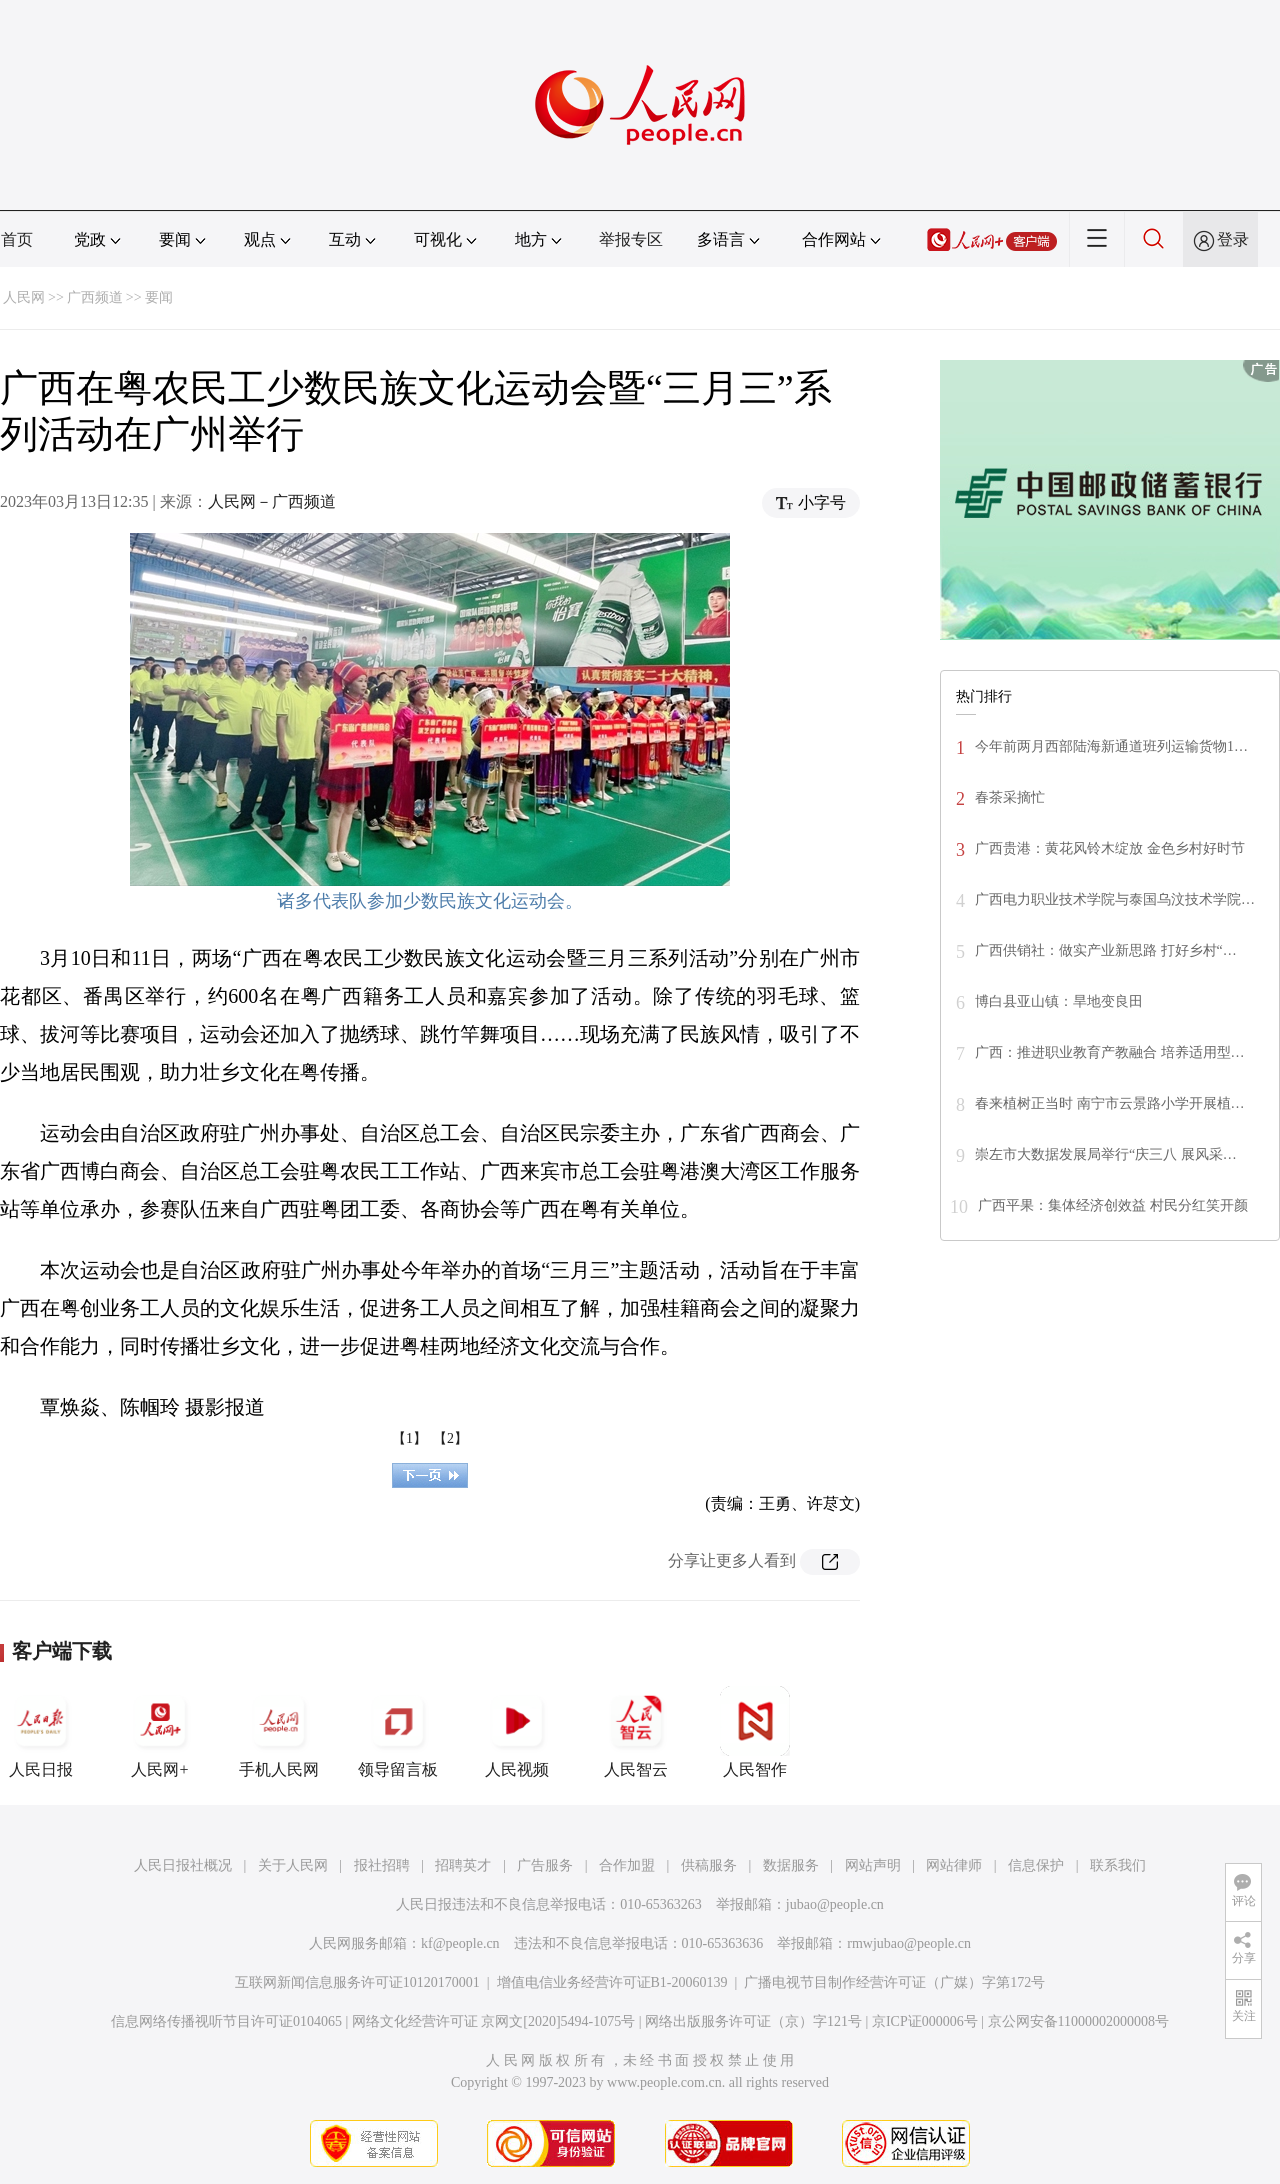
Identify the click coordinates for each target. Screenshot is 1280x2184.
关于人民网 (293, 1865)
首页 (17, 239)
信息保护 (1036, 1865)
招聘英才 (463, 1865)
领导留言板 (398, 1732)
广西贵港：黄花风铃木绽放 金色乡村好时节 (1110, 848)
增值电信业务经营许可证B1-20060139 (612, 1982)
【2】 (450, 1438)
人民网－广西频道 (272, 501)
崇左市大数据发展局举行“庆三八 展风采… (1106, 1154)
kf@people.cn (460, 1943)
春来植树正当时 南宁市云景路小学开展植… (1110, 1103)
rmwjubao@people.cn (909, 1943)
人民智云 (636, 1732)
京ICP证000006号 (925, 2021)
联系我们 (1118, 1865)
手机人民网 (279, 1732)
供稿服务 (709, 1865)
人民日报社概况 (183, 1865)
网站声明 (873, 1865)
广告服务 (545, 1865)
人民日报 (41, 1732)
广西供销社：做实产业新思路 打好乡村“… (1106, 950)
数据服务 (791, 1865)
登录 (1233, 239)
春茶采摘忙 (1010, 797)
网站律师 (954, 1865)
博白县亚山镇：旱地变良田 (1059, 1001)
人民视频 (517, 1732)
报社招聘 (382, 1865)
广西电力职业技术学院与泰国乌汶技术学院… (1115, 899)
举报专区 (631, 239)
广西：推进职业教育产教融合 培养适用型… (1110, 1052)
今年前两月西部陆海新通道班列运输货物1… (1111, 746)
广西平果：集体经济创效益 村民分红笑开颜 (1113, 1205)
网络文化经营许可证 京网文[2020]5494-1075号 (494, 2021)
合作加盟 (627, 1865)
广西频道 (95, 297)
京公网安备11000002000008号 (1078, 2021)
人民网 (24, 297)
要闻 (159, 297)
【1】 (409, 1438)
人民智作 (755, 1732)
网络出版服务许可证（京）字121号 (753, 2021)
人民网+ (160, 1732)
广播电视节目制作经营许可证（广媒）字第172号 (894, 1982)
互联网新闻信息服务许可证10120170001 (357, 1982)
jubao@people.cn (835, 1904)
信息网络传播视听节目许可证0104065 (226, 2021)
